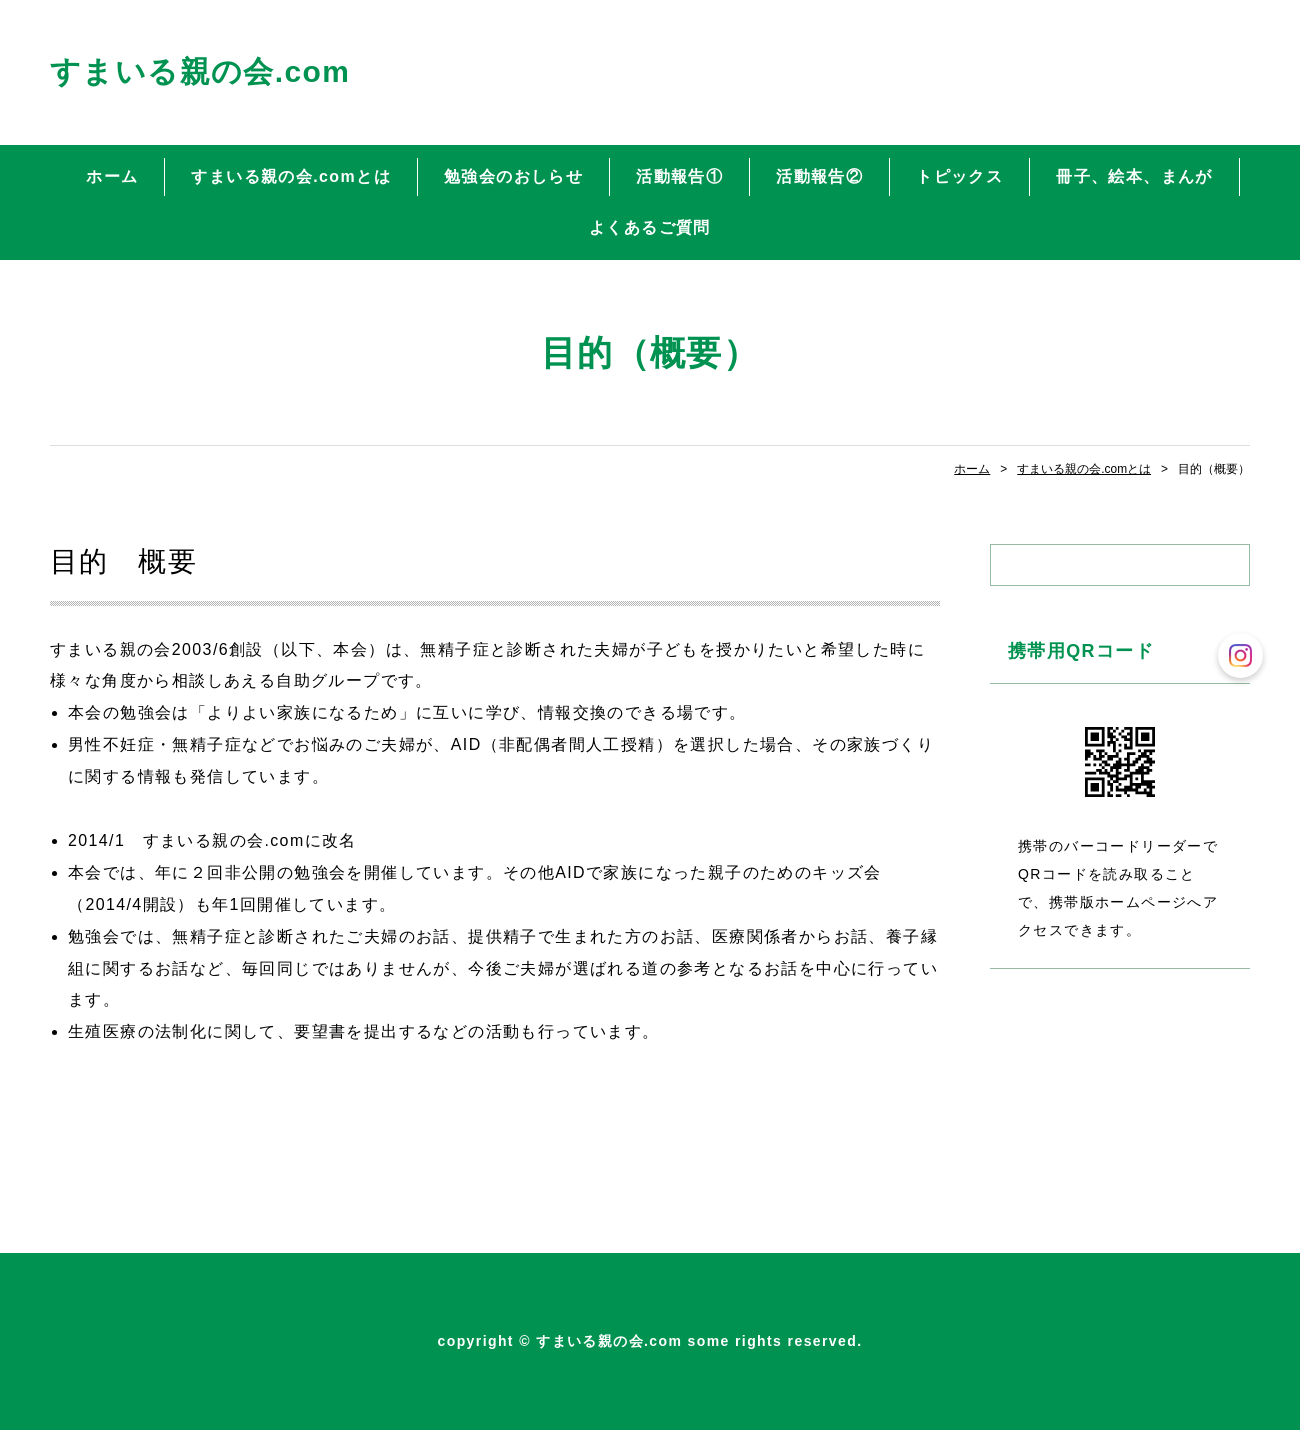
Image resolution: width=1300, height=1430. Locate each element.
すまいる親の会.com (200, 71)
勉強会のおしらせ (513, 176)
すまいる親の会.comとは (290, 176)
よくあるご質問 (650, 227)
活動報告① (679, 176)
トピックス (959, 176)
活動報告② (819, 176)
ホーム (112, 176)
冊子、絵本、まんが (1134, 176)
